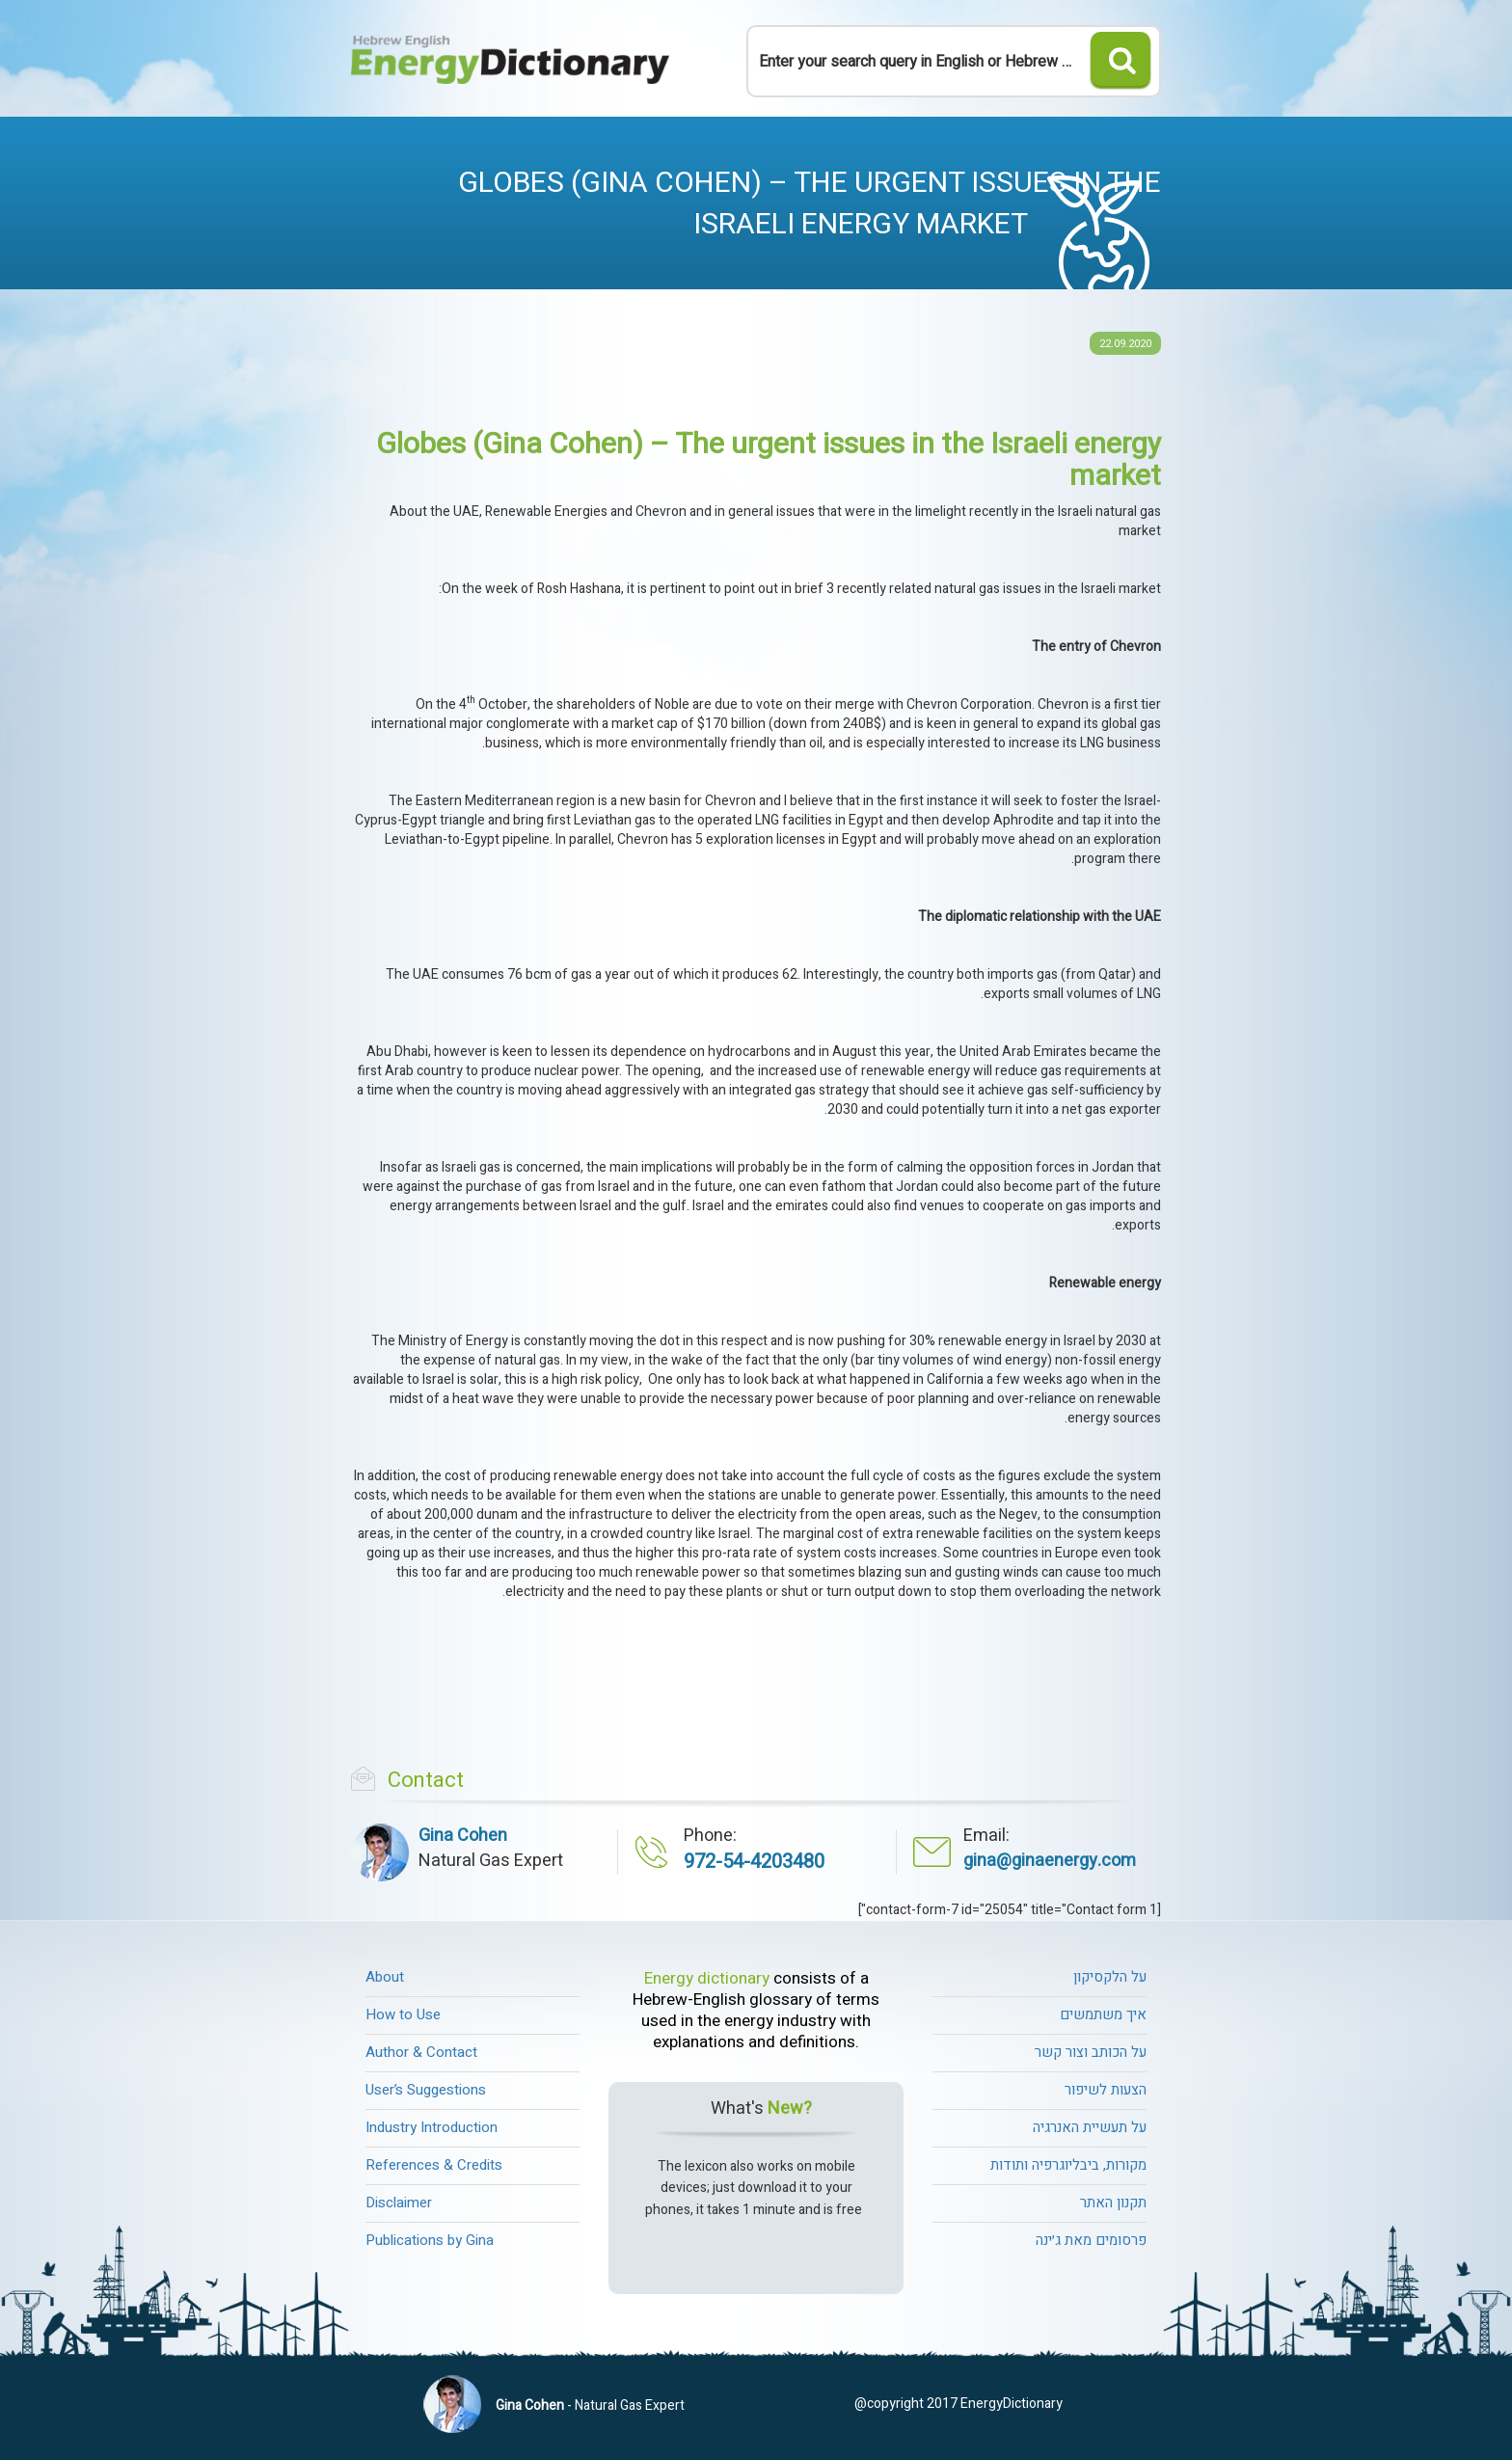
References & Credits (433, 2165)
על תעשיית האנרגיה (1090, 2127)
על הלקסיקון (1110, 1976)
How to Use (403, 2014)
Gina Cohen (530, 2405)
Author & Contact (421, 2052)
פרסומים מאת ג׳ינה (1091, 2240)
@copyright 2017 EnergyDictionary (958, 2403)
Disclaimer (398, 2202)
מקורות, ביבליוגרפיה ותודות (1068, 2165)
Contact (426, 1781)
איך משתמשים (1103, 2014)
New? (790, 2109)
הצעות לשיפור (1106, 2089)
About (384, 1976)
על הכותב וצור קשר (1091, 2052)
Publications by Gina (429, 2240)
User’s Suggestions (425, 2089)
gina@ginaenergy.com (1049, 1861)
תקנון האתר (1113, 2202)
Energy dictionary (707, 1978)
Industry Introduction (431, 2127)
